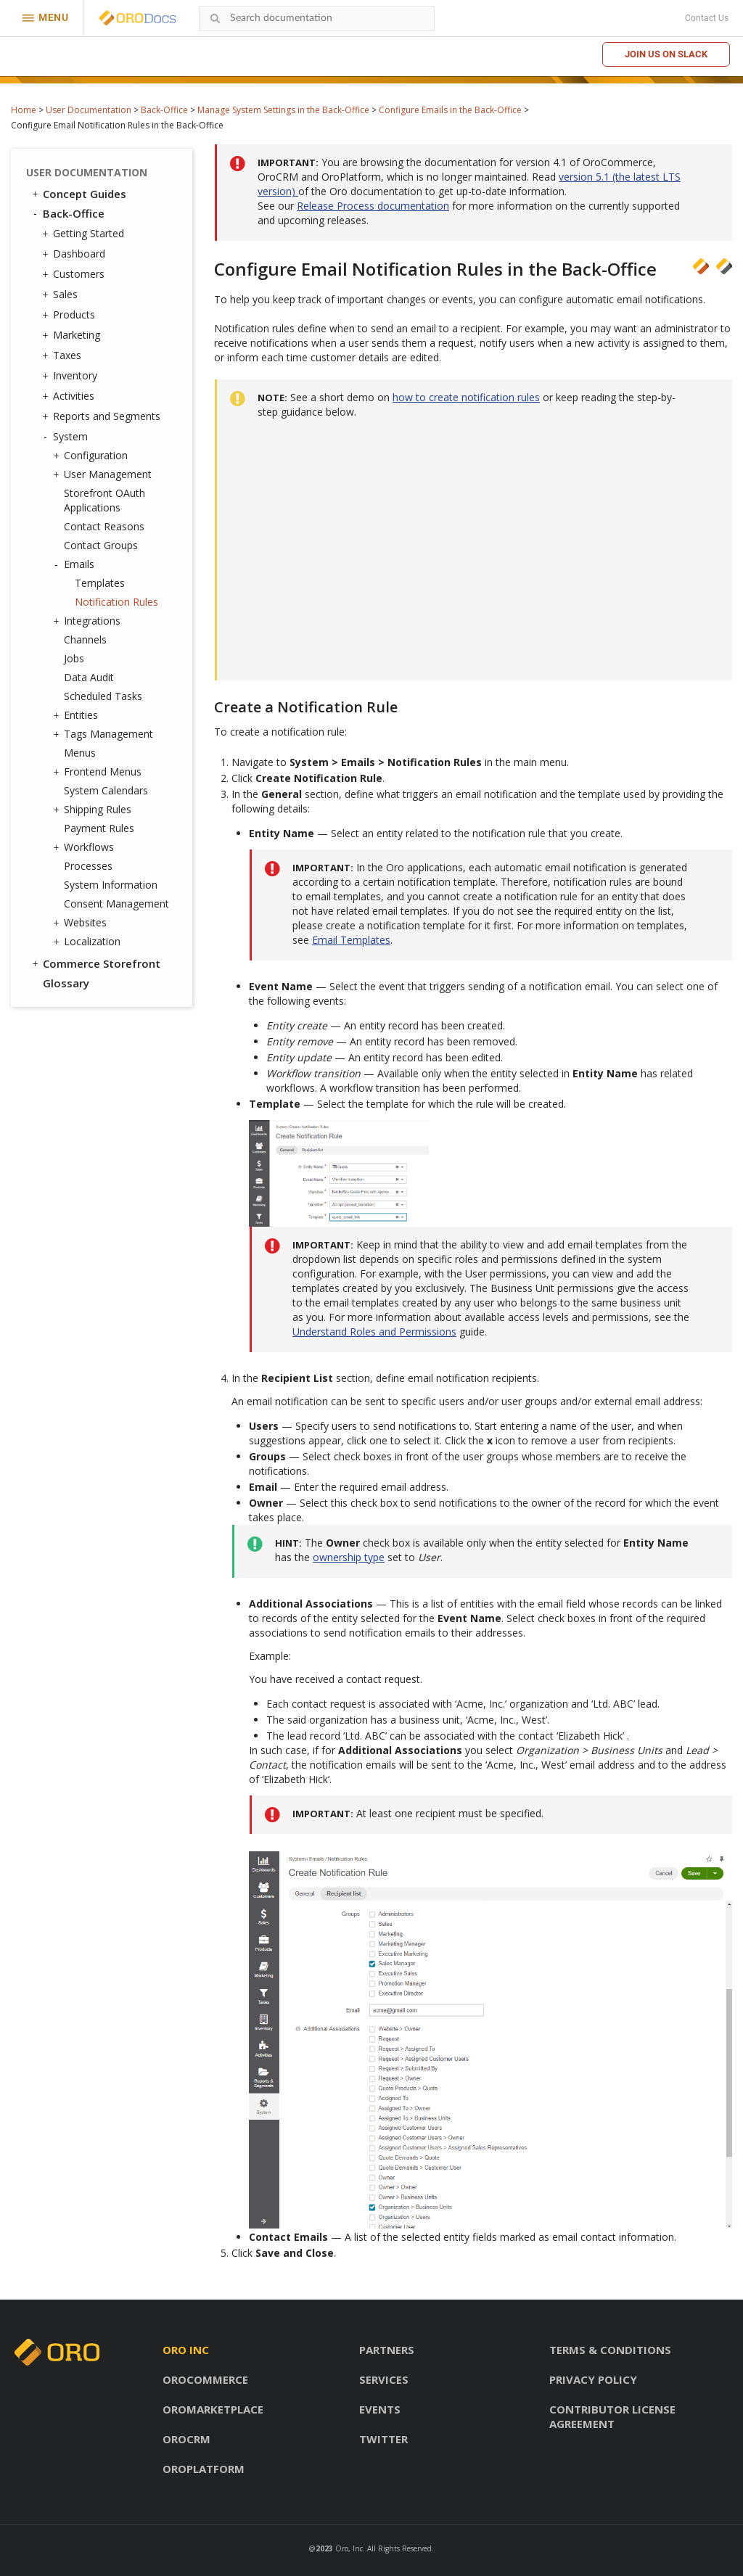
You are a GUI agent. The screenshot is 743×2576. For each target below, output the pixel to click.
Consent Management (116, 903)
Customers (75, 274)
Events (380, 2409)
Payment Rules (99, 828)
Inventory (71, 376)
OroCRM (186, 2439)
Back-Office (164, 110)
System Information (110, 885)
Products (70, 315)
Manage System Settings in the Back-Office (283, 110)
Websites (82, 922)
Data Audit (89, 677)
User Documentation (88, 110)
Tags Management (105, 734)
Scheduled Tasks (103, 696)
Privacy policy (593, 2379)
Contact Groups (101, 545)
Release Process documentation (373, 206)
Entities (77, 715)
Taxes (63, 355)
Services (384, 2379)
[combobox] (317, 18)
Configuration (92, 455)
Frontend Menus (99, 772)
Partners (386, 2349)
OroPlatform (204, 2468)
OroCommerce (205, 2379)
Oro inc (186, 2349)
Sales (62, 294)
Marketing (73, 335)
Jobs (74, 658)
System (67, 436)
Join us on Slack (666, 54)
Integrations (88, 621)
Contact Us (706, 18)
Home (23, 110)
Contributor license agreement (612, 2416)
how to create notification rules (466, 397)
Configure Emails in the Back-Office (450, 110)
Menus (80, 753)
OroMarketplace (213, 2409)
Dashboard (75, 254)
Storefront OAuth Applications (104, 500)
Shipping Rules (94, 809)
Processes (88, 866)
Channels (85, 639)
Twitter (383, 2439)
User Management (104, 474)
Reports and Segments (103, 416)
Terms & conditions (610, 2349)
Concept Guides (78, 193)
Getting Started (85, 233)
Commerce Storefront (95, 963)
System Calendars (106, 790)
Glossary (66, 983)
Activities (70, 396)
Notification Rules (116, 602)
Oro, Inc (349, 2548)
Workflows (85, 847)
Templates (100, 583)
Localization (88, 941)
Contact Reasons (104, 526)
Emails (75, 564)
